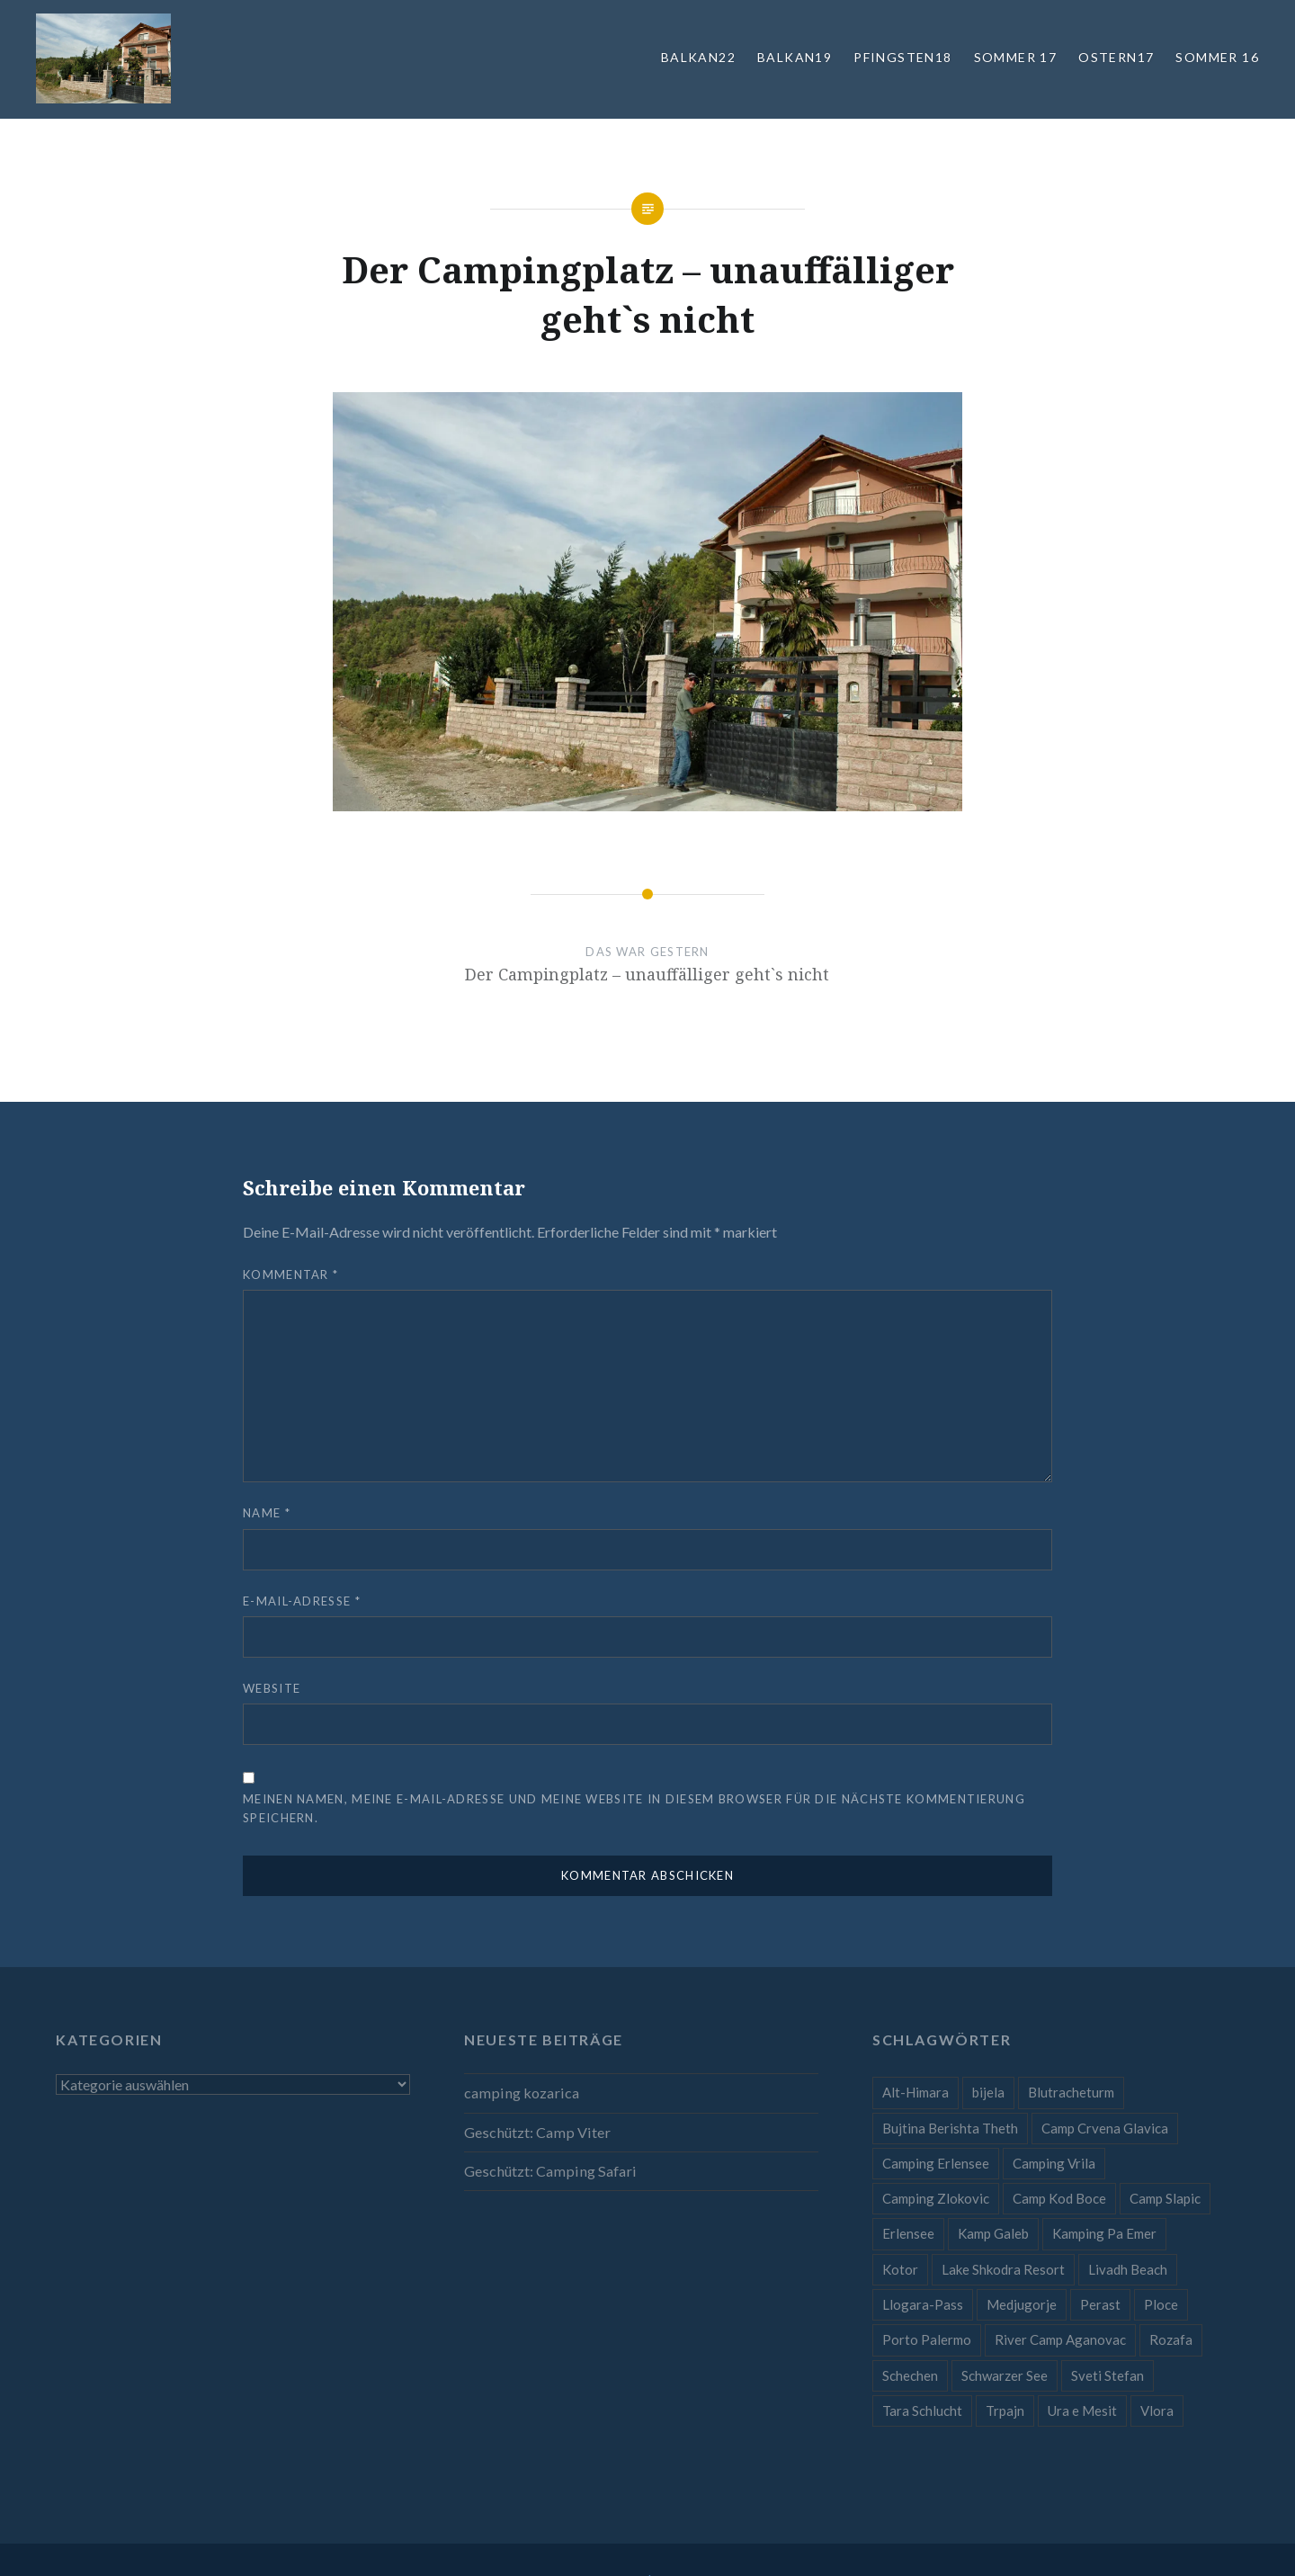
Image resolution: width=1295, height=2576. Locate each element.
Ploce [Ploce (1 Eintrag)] (1161, 2304)
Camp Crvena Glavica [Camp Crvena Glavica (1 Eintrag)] (1104, 2128)
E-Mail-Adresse (302, 1601)
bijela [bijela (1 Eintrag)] (988, 2092)
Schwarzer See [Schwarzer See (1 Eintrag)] (1004, 2375)
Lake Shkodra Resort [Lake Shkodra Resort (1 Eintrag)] (1003, 2269)
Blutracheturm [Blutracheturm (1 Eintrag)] (1071, 2092)
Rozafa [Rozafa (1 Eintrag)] (1170, 2339)
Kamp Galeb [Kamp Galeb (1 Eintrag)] (993, 2233)
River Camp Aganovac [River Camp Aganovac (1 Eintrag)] (1060, 2339)
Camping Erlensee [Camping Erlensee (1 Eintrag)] (935, 2163)
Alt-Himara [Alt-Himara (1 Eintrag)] (915, 2092)
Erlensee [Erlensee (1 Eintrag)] (908, 2233)
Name (266, 1513)
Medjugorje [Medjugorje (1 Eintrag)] (1022, 2304)
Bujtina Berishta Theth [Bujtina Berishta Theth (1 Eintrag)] (950, 2128)
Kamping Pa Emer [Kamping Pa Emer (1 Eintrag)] (1104, 2233)
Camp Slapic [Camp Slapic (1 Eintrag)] (1165, 2198)
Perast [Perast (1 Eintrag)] (1100, 2304)
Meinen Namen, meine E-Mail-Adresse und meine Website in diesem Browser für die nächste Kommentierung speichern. (634, 1808)
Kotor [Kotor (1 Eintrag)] (900, 2269)
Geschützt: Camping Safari (550, 2170)
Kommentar (290, 1274)
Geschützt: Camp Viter (537, 2132)
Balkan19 (794, 57)
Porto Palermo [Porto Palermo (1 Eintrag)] (926, 2339)
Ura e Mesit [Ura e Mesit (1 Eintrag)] (1082, 2410)
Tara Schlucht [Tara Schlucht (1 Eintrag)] (922, 2410)
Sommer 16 (1217, 57)
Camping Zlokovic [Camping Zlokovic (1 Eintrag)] (935, 2198)
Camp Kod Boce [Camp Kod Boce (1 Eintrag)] (1059, 2198)
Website (271, 1688)
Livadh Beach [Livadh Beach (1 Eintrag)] (1127, 2269)
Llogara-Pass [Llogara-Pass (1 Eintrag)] (922, 2304)
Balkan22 (698, 57)
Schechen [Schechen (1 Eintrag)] (910, 2375)
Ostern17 (1116, 57)
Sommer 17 (1016, 57)
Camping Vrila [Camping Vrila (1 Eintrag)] (1054, 2163)
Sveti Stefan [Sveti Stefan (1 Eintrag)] (1107, 2375)
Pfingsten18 (902, 57)
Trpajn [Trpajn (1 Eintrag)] (1005, 2410)
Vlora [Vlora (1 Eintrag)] (1157, 2410)
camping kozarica (521, 2092)
